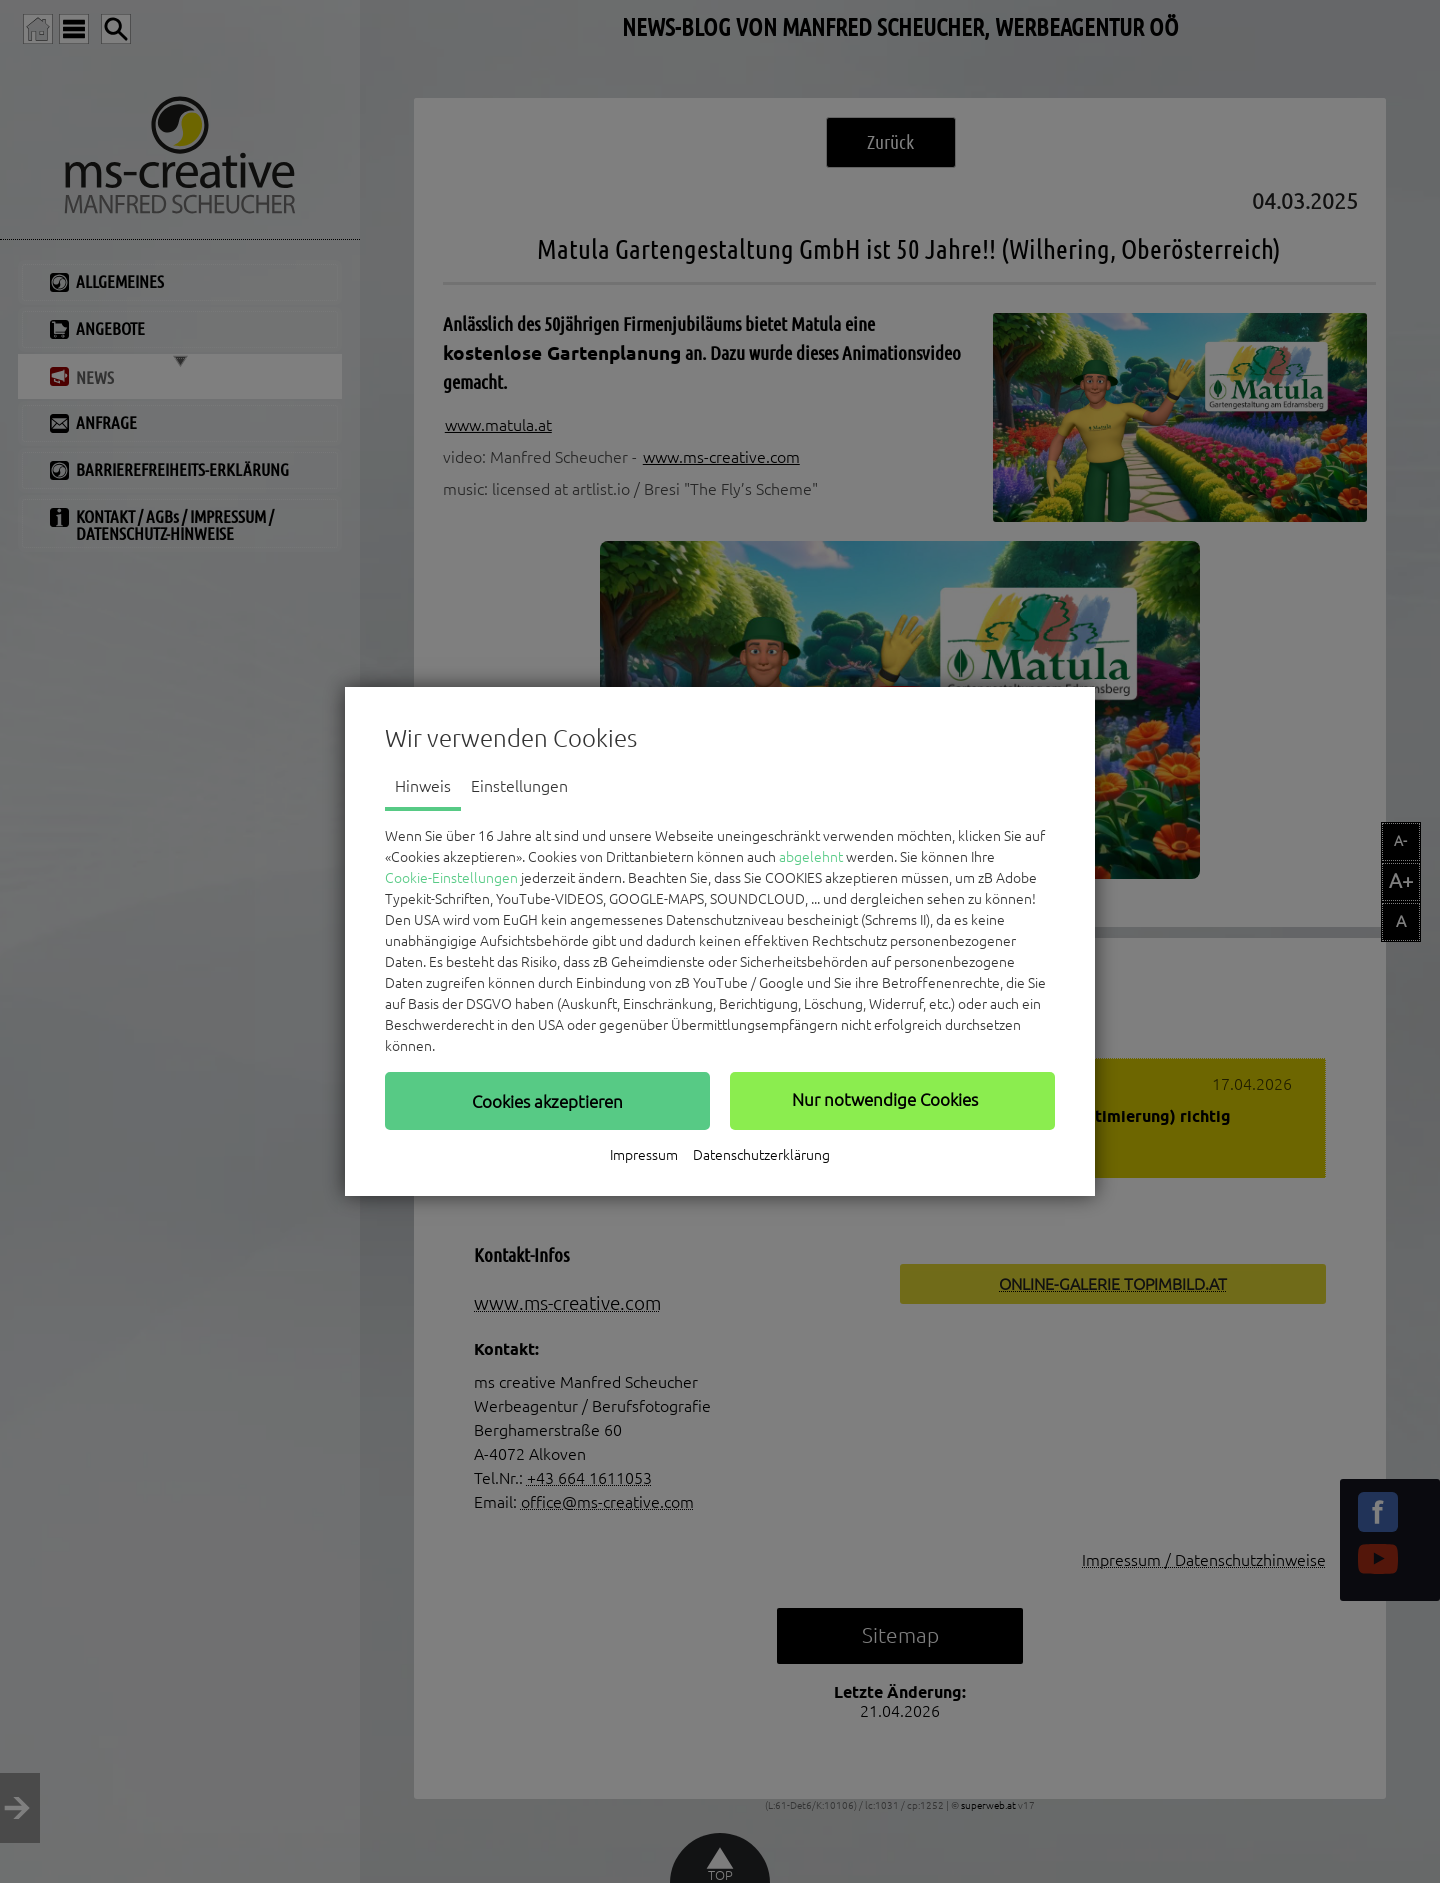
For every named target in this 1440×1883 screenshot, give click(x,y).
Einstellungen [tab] (519, 786)
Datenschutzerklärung (761, 1155)
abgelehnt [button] (811, 857)
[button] (547, 1101)
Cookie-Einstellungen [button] (451, 878)
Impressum (644, 1155)
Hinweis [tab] (423, 786)
